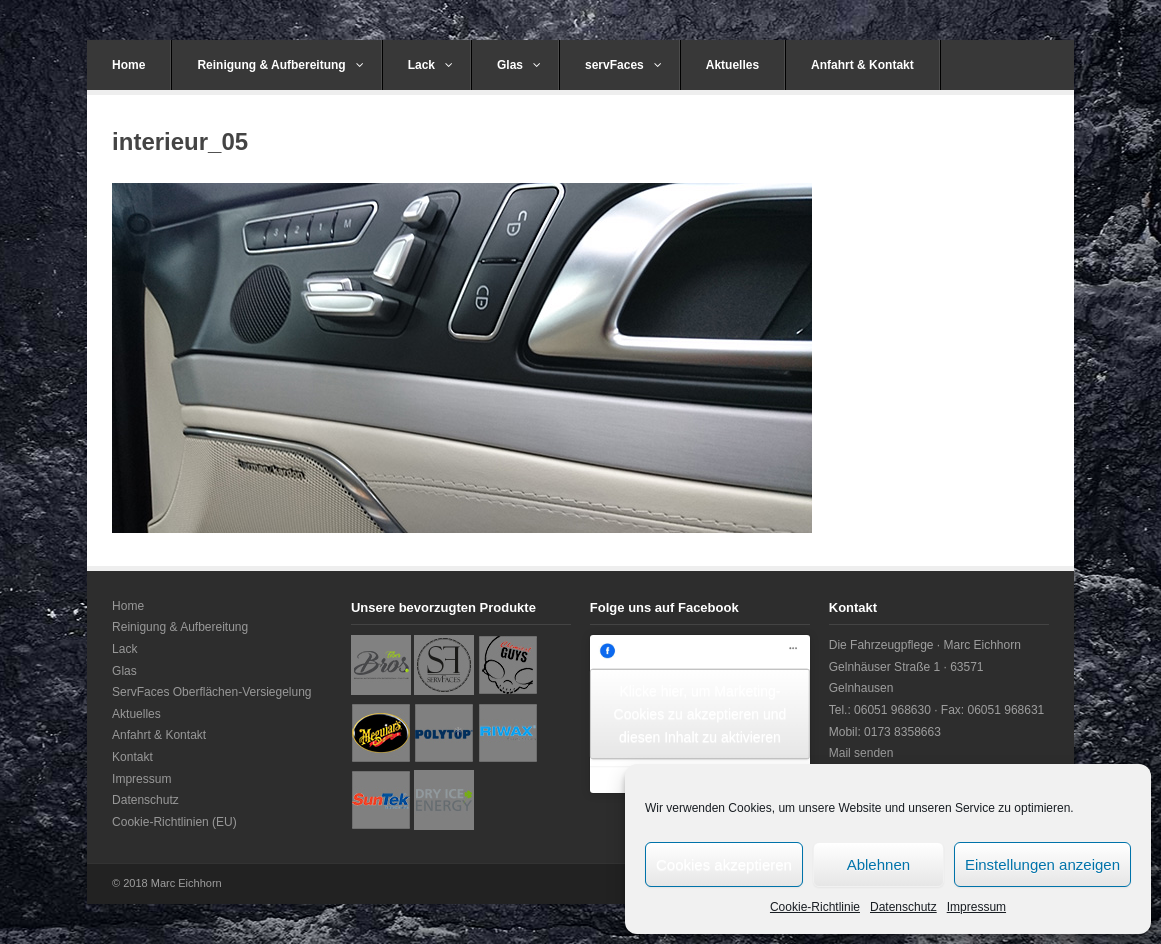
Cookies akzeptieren (724, 864)
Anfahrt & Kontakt (862, 65)
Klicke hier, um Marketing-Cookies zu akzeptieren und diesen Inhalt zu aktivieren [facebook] (700, 714)
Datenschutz (903, 907)
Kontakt (132, 757)
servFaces (623, 65)
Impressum (976, 907)
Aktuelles (732, 65)
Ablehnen (878, 864)
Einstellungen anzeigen (1042, 864)
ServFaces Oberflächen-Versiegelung (211, 692)
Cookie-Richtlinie (815, 907)
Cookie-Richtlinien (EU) (174, 822)
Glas (519, 65)
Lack (430, 65)
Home (128, 65)
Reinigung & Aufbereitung (280, 65)
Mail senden (861, 753)
